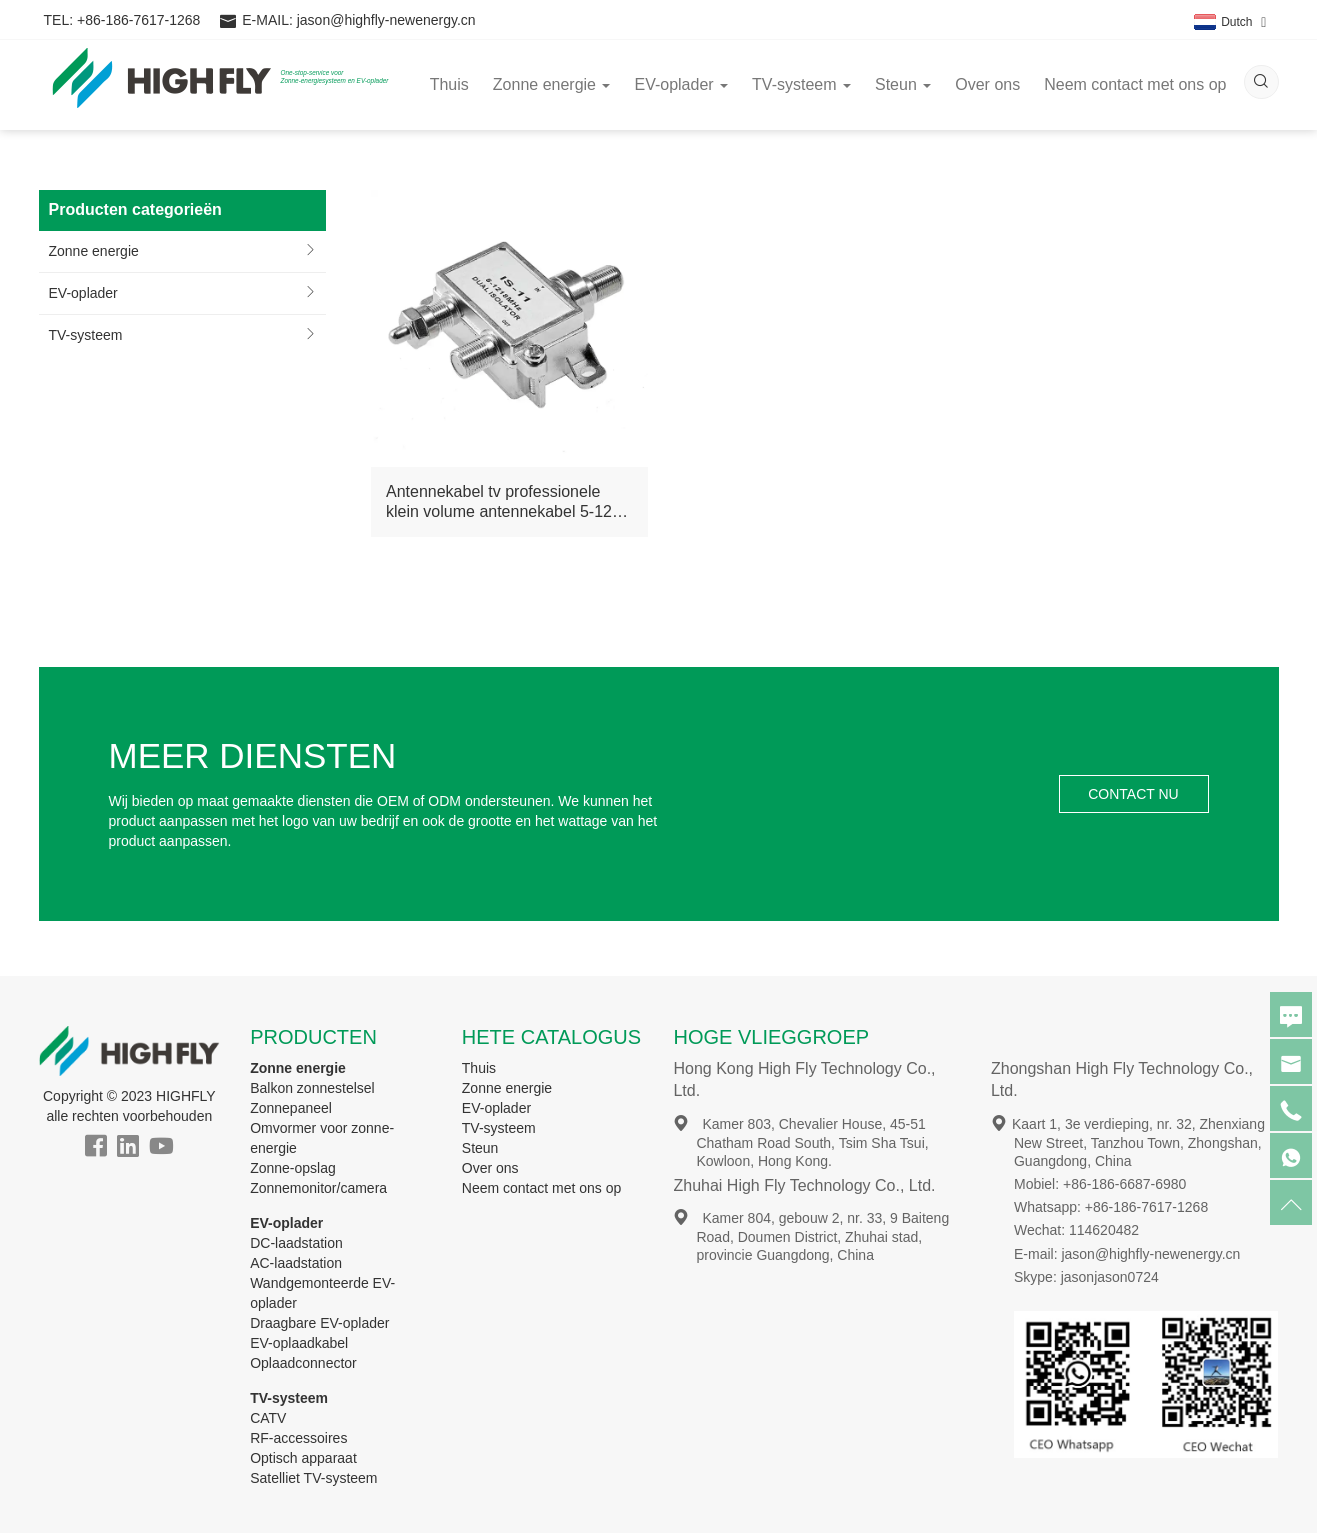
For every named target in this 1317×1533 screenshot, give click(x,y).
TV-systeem (86, 335)
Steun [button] (903, 84)
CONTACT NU (1133, 794)
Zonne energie (94, 251)
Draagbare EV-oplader (319, 1323)
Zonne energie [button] (552, 84)
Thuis (449, 84)
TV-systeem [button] (801, 84)
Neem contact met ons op (1135, 84)
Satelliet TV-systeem (313, 1478)
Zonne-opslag (293, 1168)
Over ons (987, 84)
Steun (480, 1148)
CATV (268, 1418)
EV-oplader (83, 293)
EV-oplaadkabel (299, 1343)
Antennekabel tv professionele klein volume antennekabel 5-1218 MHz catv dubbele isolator (508, 502)
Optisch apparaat (303, 1458)
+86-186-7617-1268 (138, 20)
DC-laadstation (296, 1243)
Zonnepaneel (291, 1108)
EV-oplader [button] (681, 84)
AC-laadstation (296, 1263)
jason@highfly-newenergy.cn (386, 20)
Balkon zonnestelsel (312, 1088)
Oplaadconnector (303, 1363)
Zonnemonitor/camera (318, 1188)
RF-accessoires (298, 1438)
